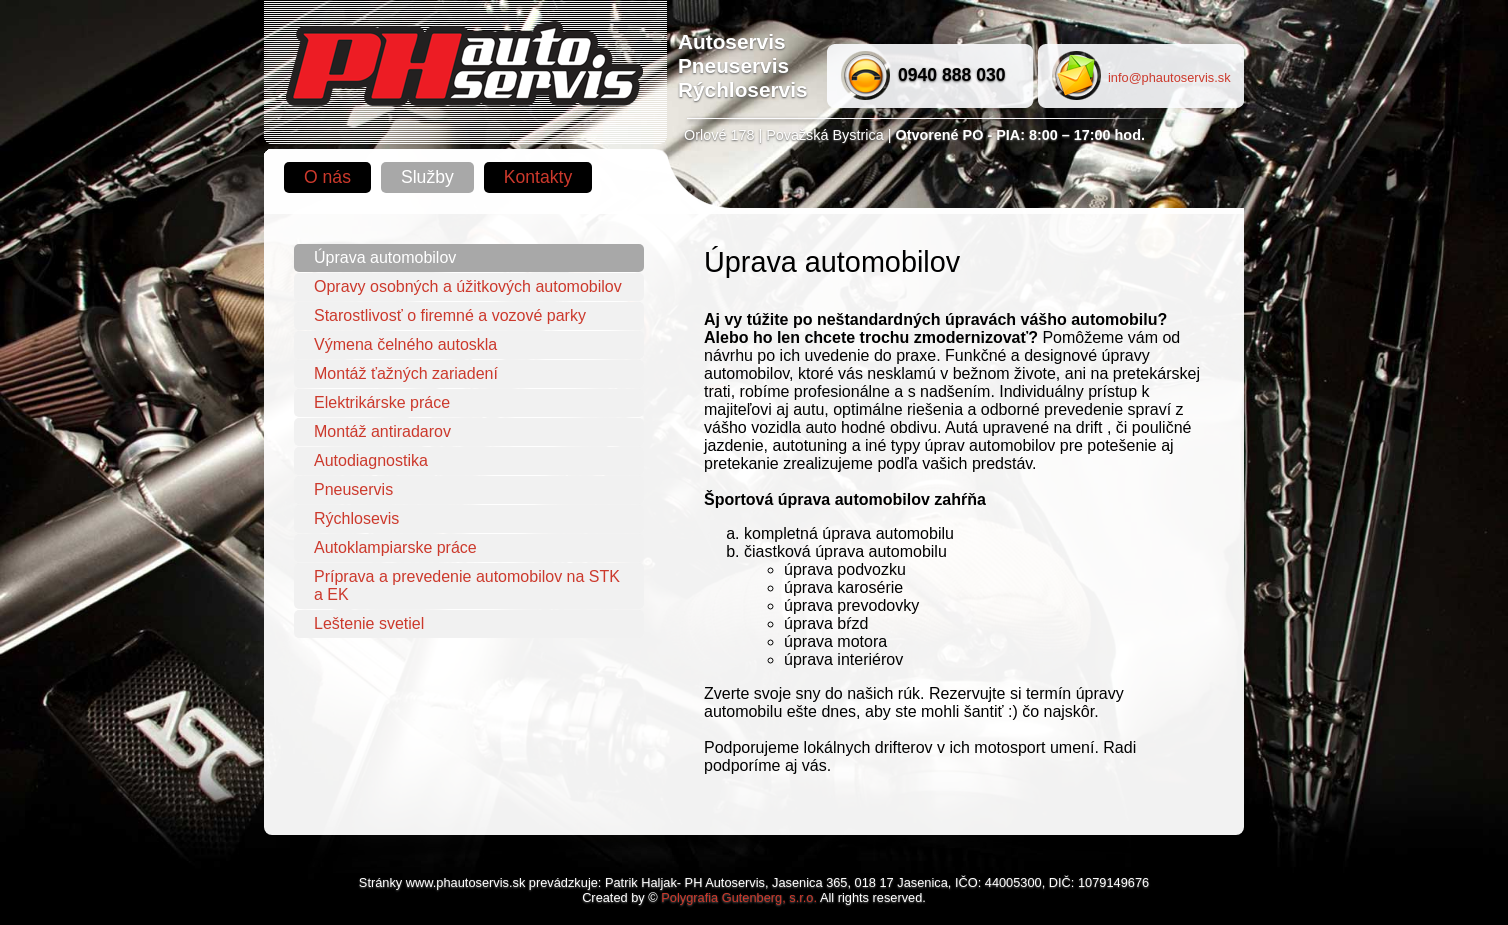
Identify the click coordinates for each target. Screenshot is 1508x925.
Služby (427, 177)
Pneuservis (353, 489)
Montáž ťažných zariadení (406, 373)
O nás (327, 177)
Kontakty (538, 177)
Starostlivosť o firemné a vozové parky (450, 315)
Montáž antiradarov (382, 431)
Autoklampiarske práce (395, 547)
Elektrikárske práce (382, 402)
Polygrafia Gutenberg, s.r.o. (739, 897)
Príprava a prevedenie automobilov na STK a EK (467, 585)
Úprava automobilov (385, 257)
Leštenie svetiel (369, 623)
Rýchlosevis (356, 518)
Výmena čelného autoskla (405, 344)
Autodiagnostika (371, 460)
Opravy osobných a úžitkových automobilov (468, 286)
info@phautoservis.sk (1169, 77)
